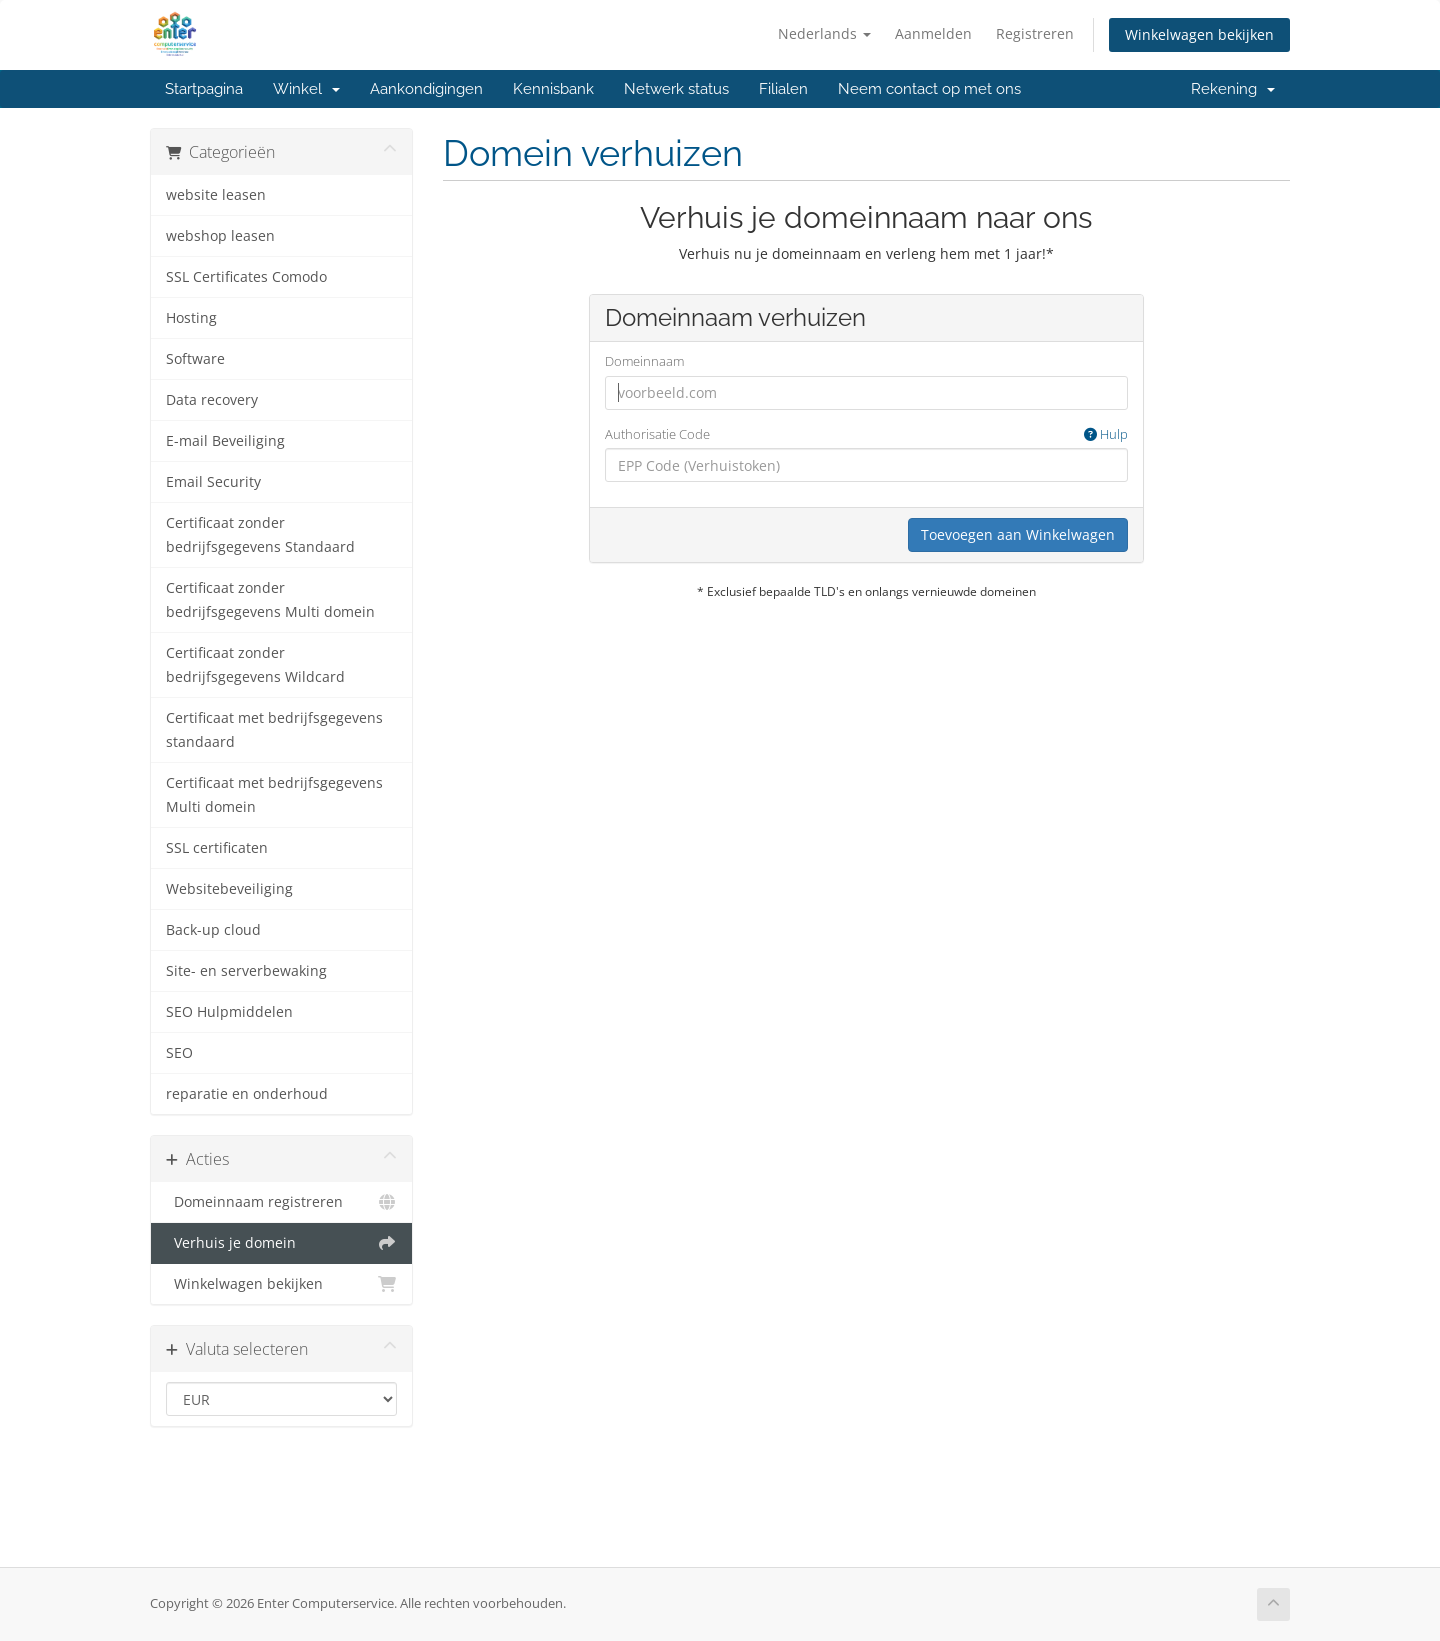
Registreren (1035, 33)
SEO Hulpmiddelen (229, 1012)
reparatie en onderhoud (247, 1094)
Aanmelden (933, 33)
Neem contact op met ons (929, 89)
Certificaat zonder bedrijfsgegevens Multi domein (270, 600)
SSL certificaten (217, 848)
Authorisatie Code (866, 434)
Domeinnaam (644, 361)
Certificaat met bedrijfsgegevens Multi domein (274, 795)
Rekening (1233, 89)
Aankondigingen (426, 89)
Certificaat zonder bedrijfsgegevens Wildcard (255, 665)
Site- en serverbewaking (246, 971)
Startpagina (204, 89)
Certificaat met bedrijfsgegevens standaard (274, 730)
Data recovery (212, 400)
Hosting (191, 318)
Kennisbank (553, 89)
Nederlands (824, 33)
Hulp (1106, 434)
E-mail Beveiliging (225, 441)
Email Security (213, 482)
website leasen (216, 195)
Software (195, 359)
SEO (179, 1053)
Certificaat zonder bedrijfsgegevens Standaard (260, 535)
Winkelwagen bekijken (1199, 34)
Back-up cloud (213, 930)
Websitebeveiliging (229, 889)
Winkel (306, 89)
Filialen (783, 89)
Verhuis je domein (281, 1243)
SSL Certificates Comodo (246, 277)
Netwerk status (676, 89)
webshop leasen (220, 236)
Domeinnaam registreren (281, 1202)
